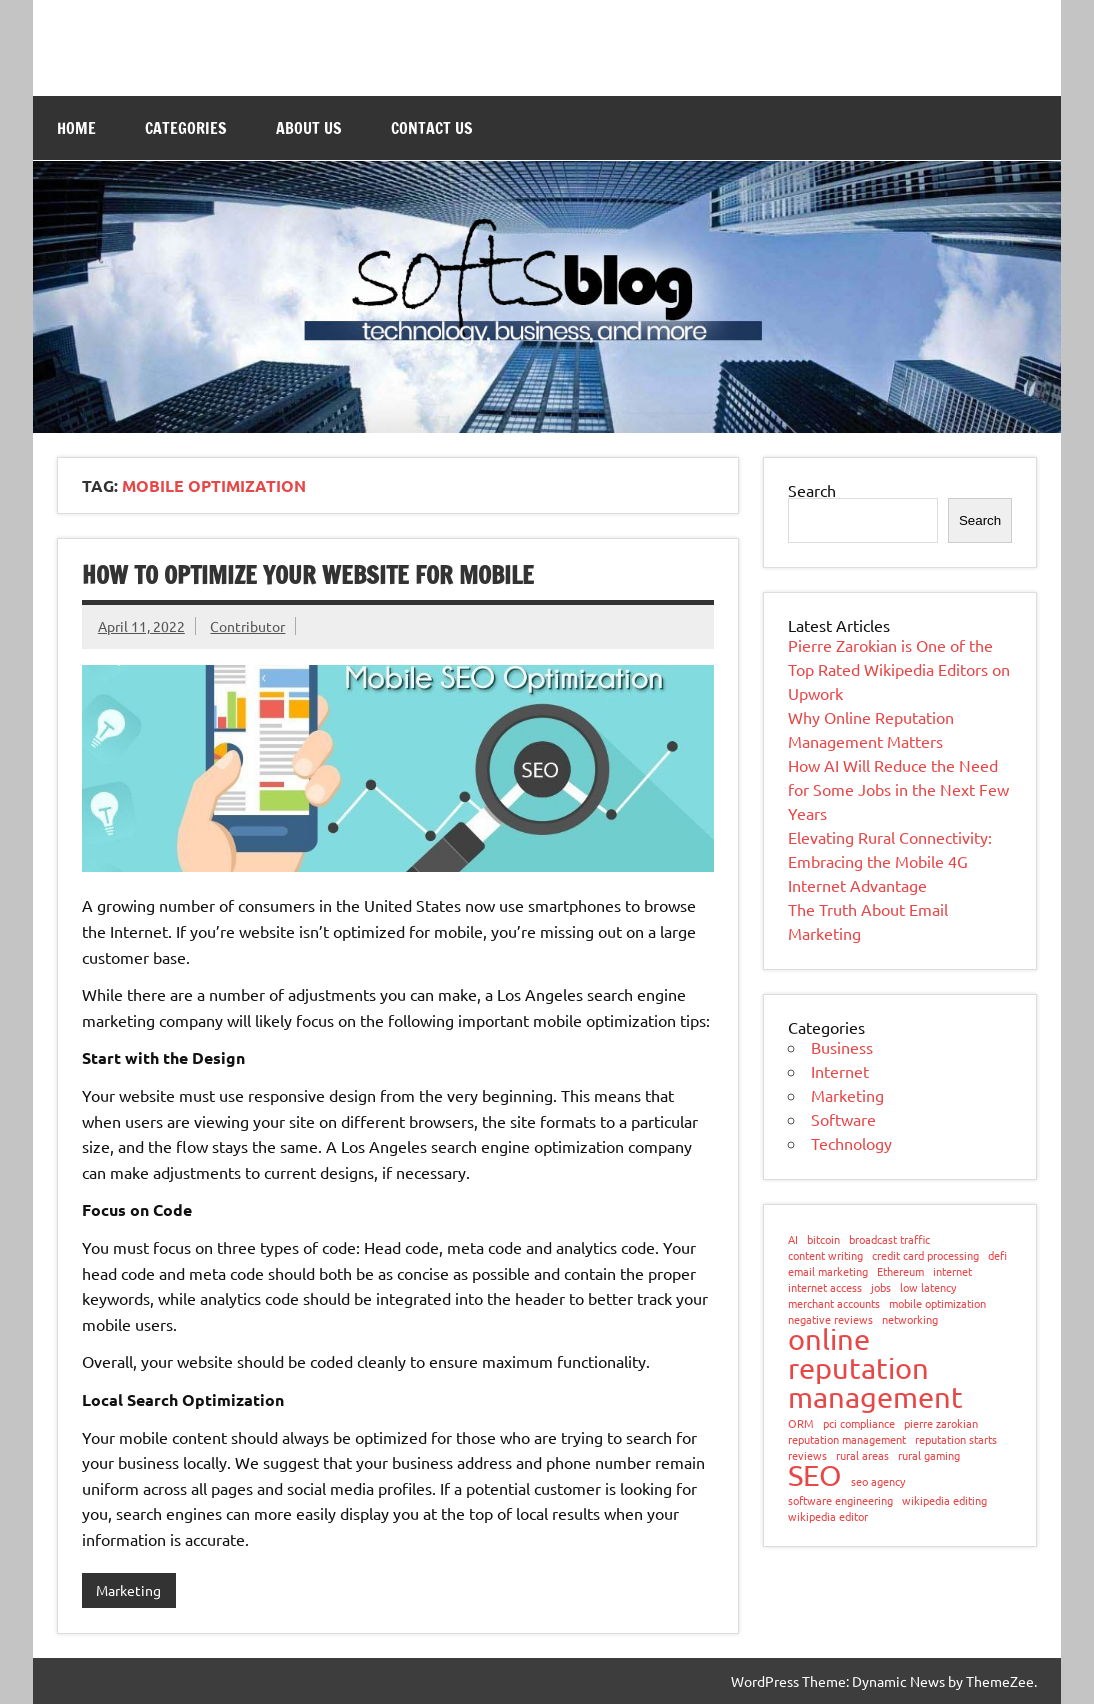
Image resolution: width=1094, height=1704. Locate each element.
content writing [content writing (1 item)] (825, 1255)
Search (812, 490)
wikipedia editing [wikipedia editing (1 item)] (944, 1500)
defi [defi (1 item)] (997, 1255)
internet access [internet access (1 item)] (825, 1287)
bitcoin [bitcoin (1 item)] (823, 1239)
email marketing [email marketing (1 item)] (828, 1271)
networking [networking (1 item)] (910, 1319)
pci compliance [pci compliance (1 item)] (859, 1423)
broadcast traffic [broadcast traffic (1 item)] (889, 1239)
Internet (840, 1071)
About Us (309, 128)
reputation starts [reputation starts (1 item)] (956, 1439)
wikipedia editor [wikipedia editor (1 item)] (828, 1516)
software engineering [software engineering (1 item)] (840, 1500)
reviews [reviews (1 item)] (807, 1455)
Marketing (128, 1590)
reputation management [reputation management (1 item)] (847, 1439)
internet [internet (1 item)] (952, 1271)
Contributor (247, 626)
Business (842, 1047)
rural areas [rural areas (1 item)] (862, 1455)
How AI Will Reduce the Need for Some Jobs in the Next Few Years (898, 789)
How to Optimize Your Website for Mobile (308, 575)
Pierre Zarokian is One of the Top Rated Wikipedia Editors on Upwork (899, 669)
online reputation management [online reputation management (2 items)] (875, 1369)
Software (843, 1119)
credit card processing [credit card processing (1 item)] (925, 1255)
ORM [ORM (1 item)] (801, 1423)
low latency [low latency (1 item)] (928, 1287)
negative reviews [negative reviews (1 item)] (830, 1319)
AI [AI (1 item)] (793, 1239)
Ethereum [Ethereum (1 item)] (900, 1271)
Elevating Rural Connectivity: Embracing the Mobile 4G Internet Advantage (890, 861)
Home (76, 128)
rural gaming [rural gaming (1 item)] (929, 1455)
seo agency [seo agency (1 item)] (878, 1481)
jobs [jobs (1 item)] (881, 1287)
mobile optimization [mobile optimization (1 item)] (937, 1303)
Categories (186, 128)
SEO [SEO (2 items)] (815, 1475)
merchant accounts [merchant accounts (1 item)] (834, 1303)
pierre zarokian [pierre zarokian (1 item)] (941, 1423)
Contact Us (432, 128)
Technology (851, 1143)
